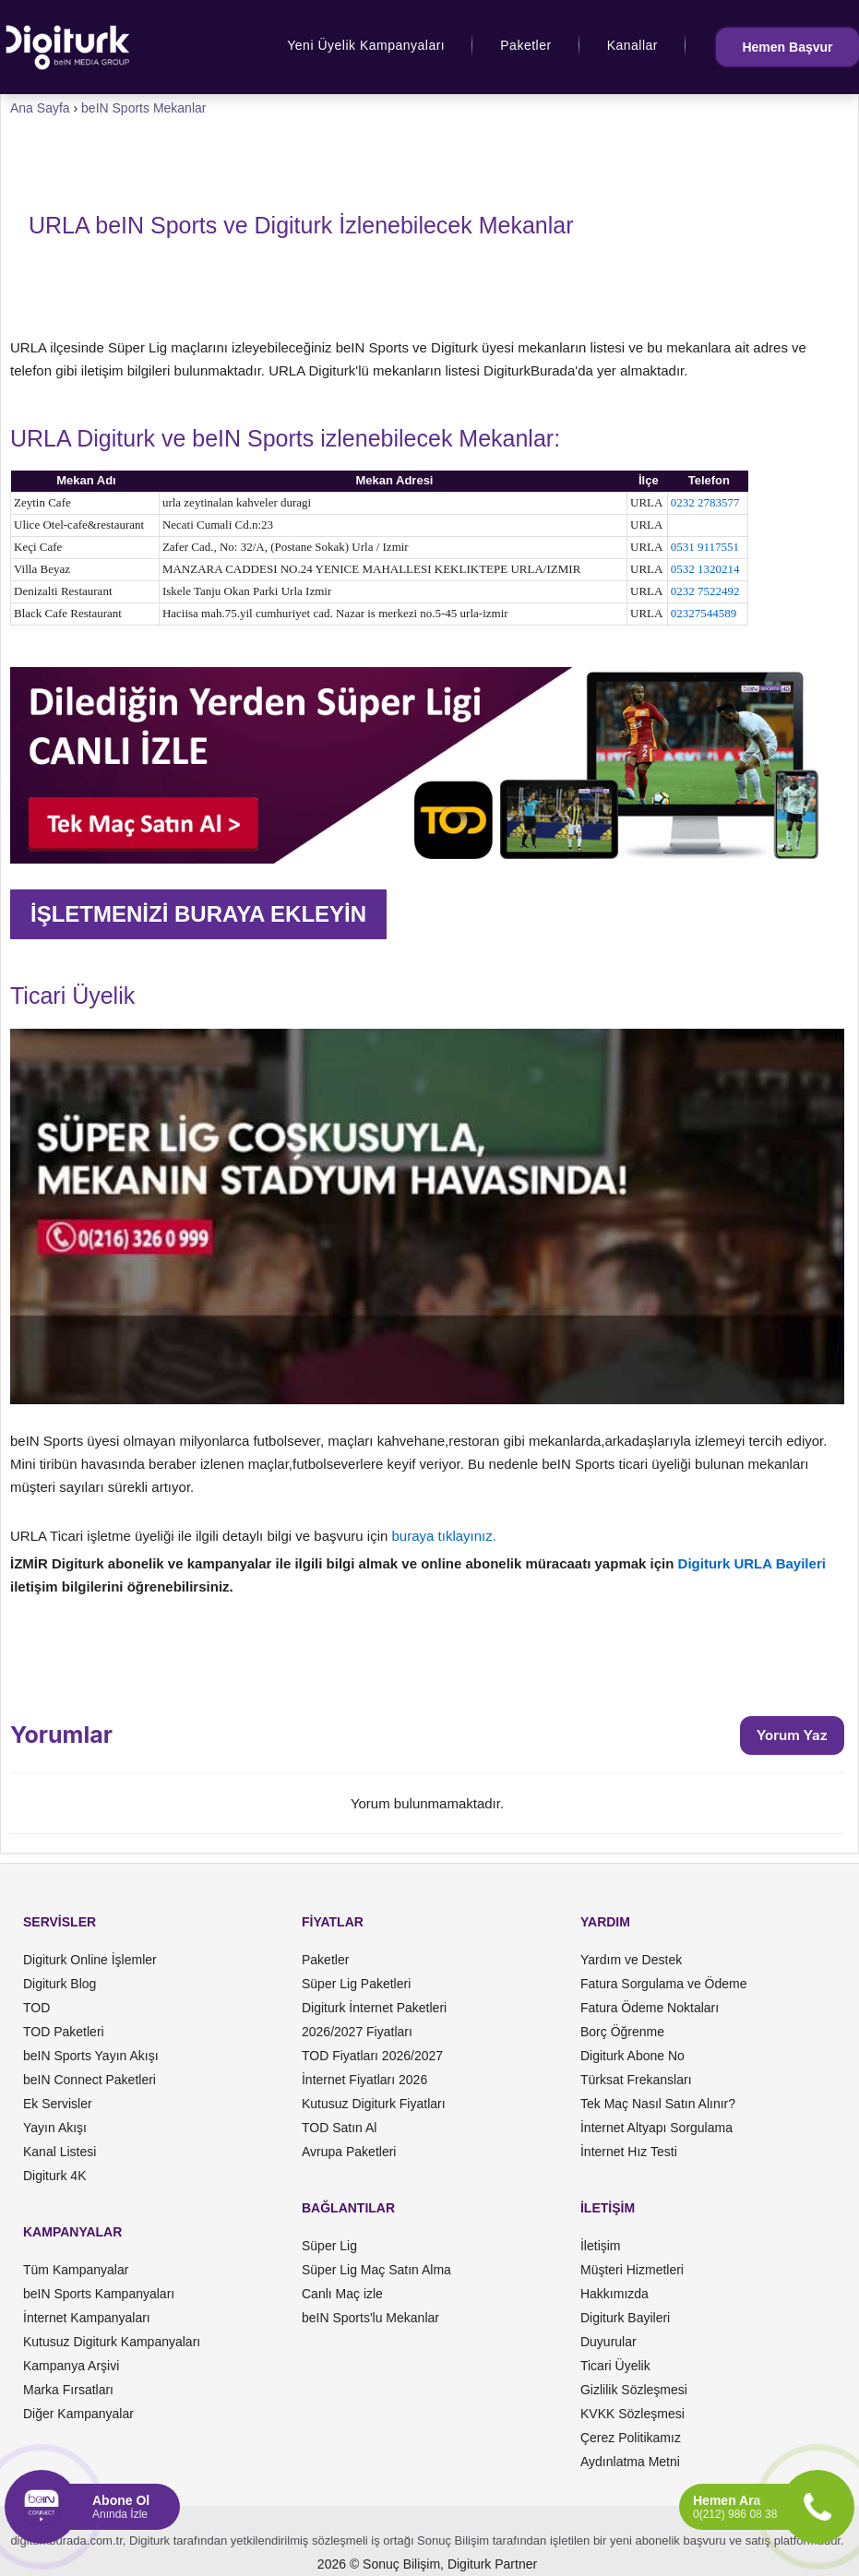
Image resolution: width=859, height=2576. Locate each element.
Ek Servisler (57, 2103)
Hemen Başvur (787, 47)
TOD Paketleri (63, 2031)
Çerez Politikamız (630, 2437)
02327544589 (704, 613)
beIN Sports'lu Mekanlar (370, 2317)
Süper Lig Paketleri (356, 1983)
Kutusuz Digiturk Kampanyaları (111, 2341)
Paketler (525, 45)
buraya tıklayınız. (444, 1536)
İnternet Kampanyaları (86, 2317)
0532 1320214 (705, 569)
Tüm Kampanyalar (75, 2269)
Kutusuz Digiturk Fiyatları (374, 2103)
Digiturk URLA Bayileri (752, 1563)
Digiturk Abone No (632, 2055)
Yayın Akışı (55, 2127)
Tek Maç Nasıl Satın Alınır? (657, 2103)
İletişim (600, 2245)
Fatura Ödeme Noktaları (649, 2007)
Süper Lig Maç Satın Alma (376, 2269)
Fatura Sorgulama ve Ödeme (663, 1983)
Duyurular (608, 2341)
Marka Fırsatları (68, 2389)
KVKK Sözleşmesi (632, 2413)
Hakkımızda (614, 2293)
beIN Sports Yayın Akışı (91, 2055)
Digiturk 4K (54, 2175)
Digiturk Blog (59, 1983)
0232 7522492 (705, 591)
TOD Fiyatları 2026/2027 (372, 2055)
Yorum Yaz (792, 1735)
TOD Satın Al (339, 2127)
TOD (36, 2007)
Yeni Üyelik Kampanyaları (366, 45)
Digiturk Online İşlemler (90, 1959)
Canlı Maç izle (342, 2293)
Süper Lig (329, 2245)
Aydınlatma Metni (630, 2461)
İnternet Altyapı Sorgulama (656, 2127)
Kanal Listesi (59, 2151)
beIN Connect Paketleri (89, 2079)
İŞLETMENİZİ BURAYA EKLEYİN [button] (198, 913)
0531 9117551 (705, 547)
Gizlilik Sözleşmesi (633, 2389)
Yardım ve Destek (631, 1959)
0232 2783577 (705, 502)
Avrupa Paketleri (349, 2151)
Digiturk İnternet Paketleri (374, 2007)
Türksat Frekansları (636, 2079)
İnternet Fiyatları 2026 (364, 2079)
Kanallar (632, 45)
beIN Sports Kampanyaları (98, 2293)
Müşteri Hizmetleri (632, 2269)
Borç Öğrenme (622, 2031)
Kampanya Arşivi (71, 2365)
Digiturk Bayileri (625, 2317)
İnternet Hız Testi (628, 2151)
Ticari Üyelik (615, 2365)
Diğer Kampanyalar (78, 2413)
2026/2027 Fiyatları (357, 2031)
